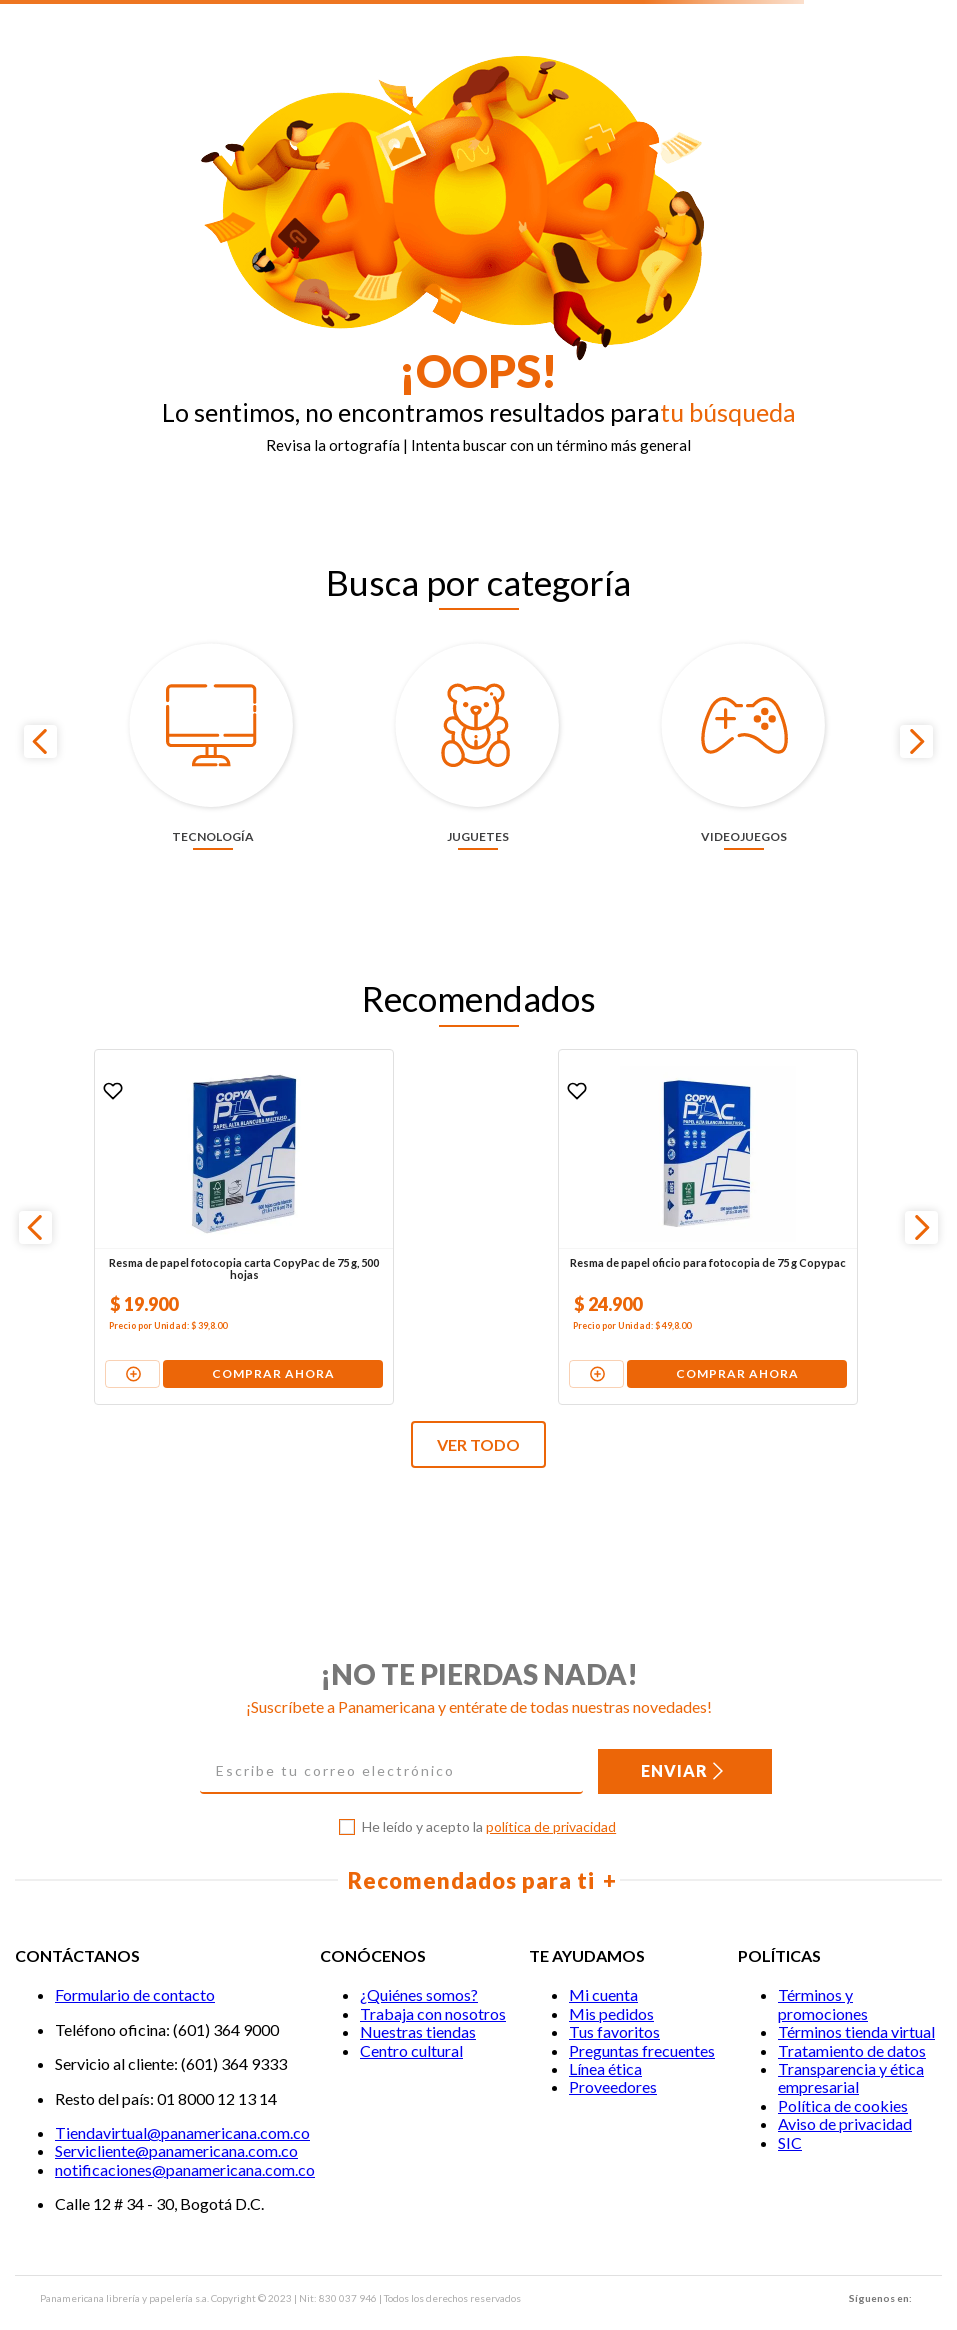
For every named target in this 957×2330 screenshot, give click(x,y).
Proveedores (613, 2057)
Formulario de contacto (135, 1965)
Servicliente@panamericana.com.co (176, 2121)
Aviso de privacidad (845, 2094)
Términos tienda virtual (856, 2002)
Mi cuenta (603, 1965)
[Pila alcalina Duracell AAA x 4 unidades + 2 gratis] (786, 1197)
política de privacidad (551, 1797)
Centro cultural (411, 2020)
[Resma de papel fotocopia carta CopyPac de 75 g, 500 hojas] (167, 1197)
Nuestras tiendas (418, 2002)
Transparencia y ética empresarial (851, 2047)
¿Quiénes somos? (419, 1965)
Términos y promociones (823, 1974)
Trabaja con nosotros (433, 1983)
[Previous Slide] (40, 726)
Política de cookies (843, 2075)
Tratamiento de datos (852, 2020)
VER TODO (478, 1415)
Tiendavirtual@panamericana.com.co (182, 2102)
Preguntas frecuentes (642, 2020)
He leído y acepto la (489, 1798)
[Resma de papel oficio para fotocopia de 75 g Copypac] (477, 1197)
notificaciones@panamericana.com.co (185, 2139)
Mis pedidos (611, 1983)
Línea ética (605, 2038)
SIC (790, 2112)
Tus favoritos (614, 2002)
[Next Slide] (916, 726)
